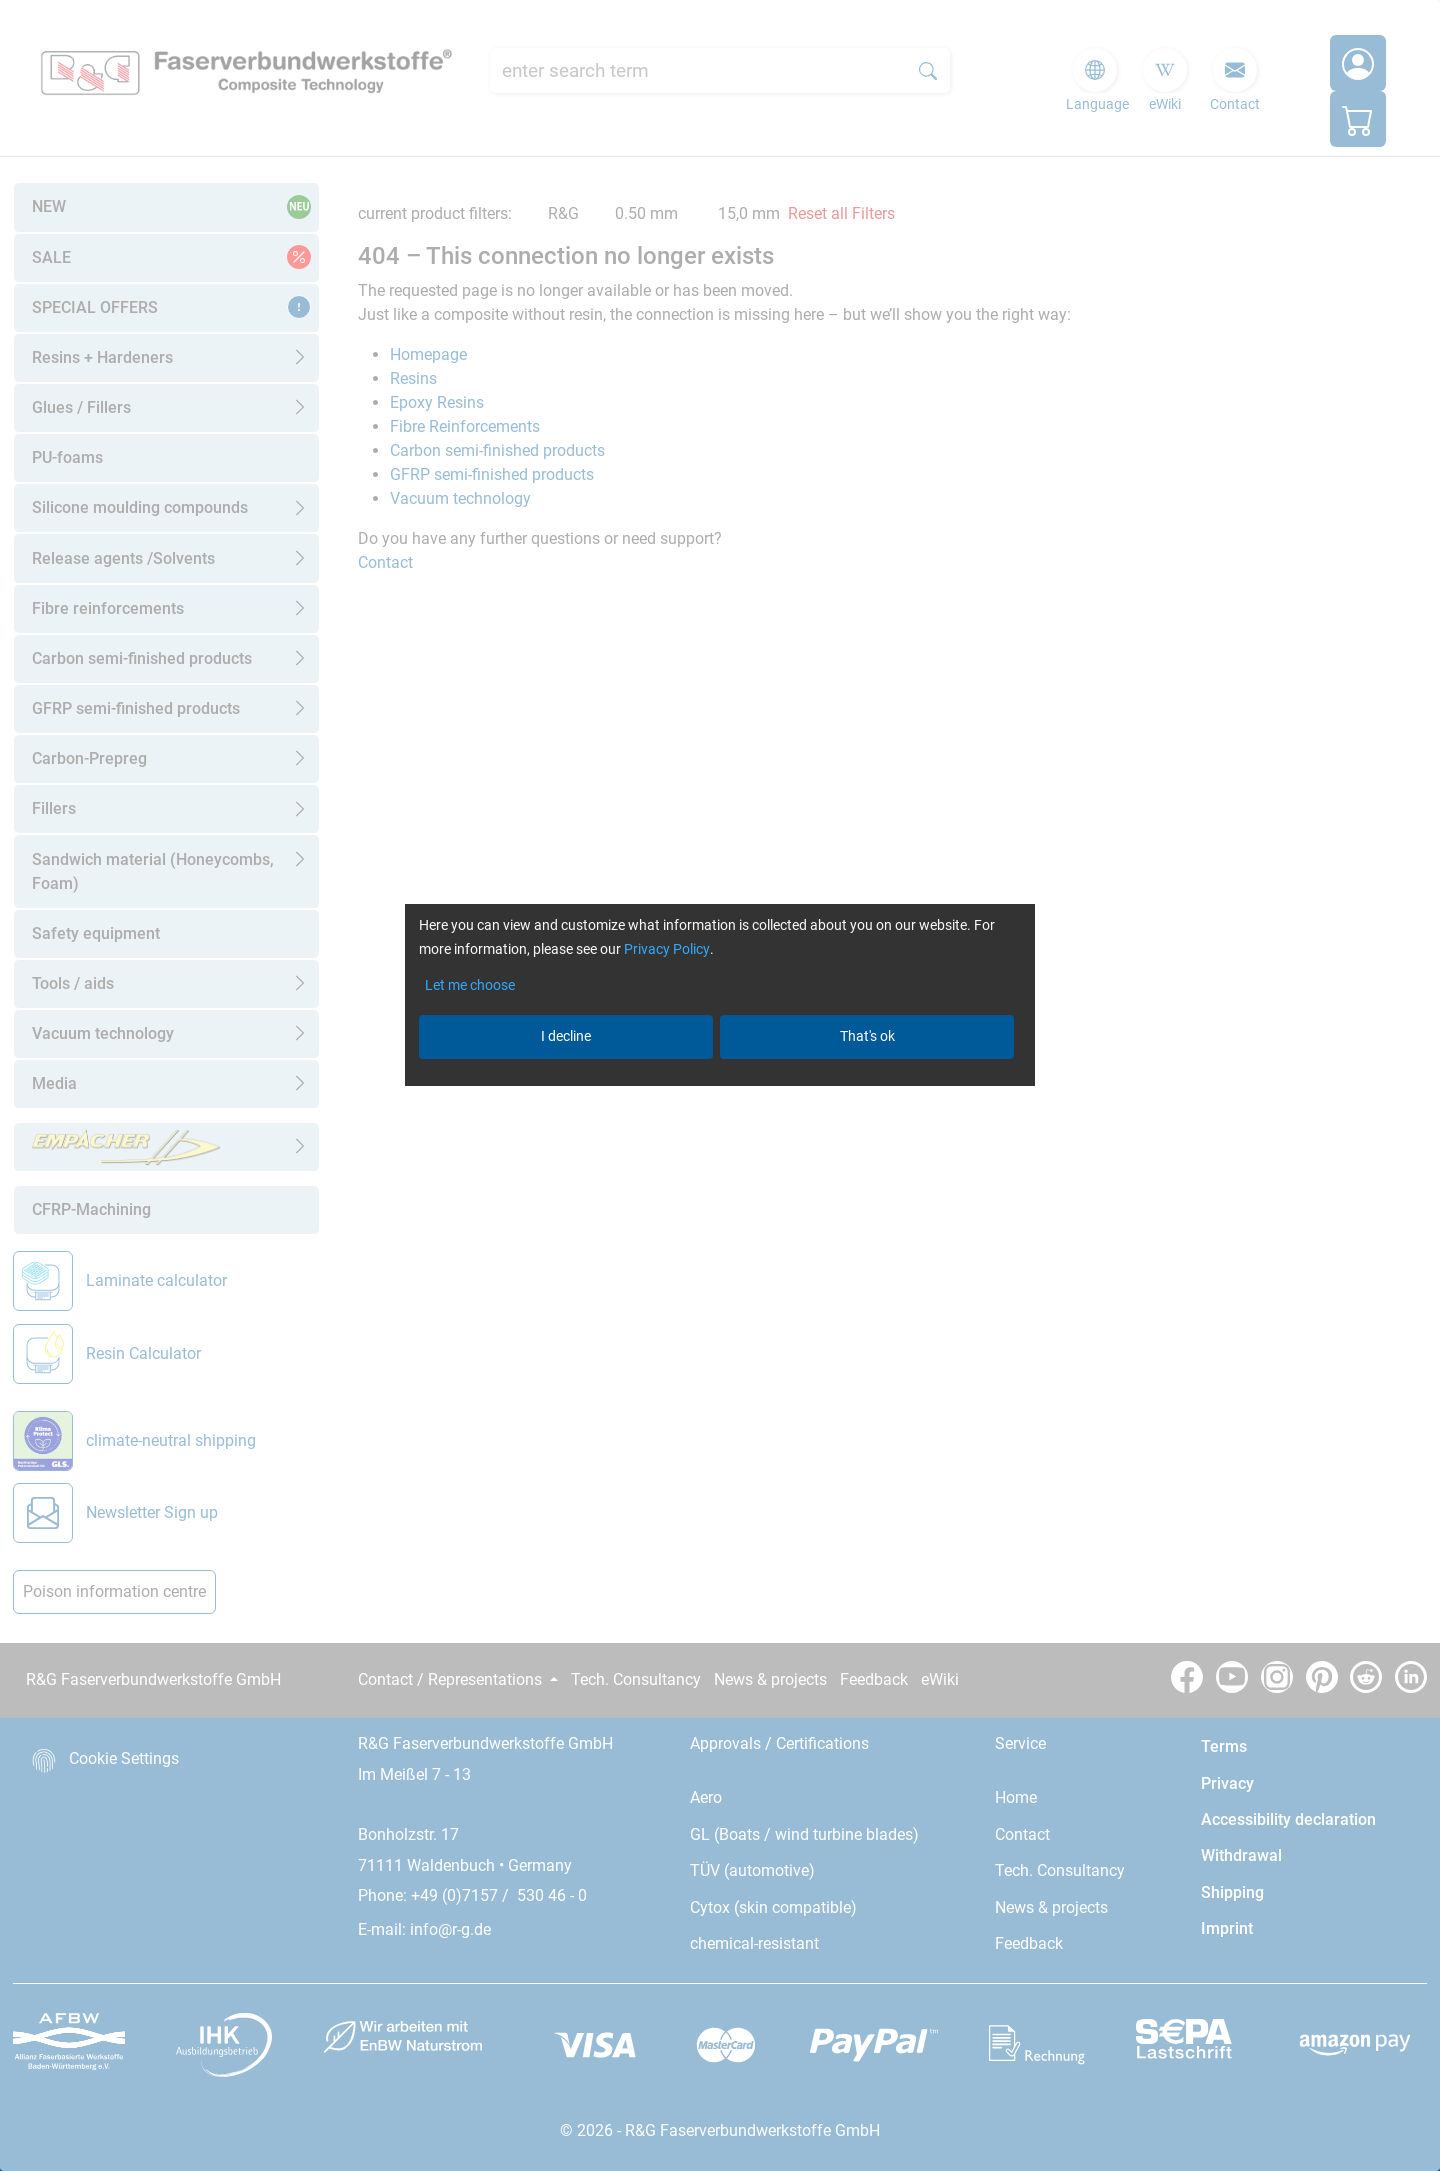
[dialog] (720, 1085)
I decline (566, 1036)
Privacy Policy (667, 949)
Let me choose (470, 985)
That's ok (867, 1036)
